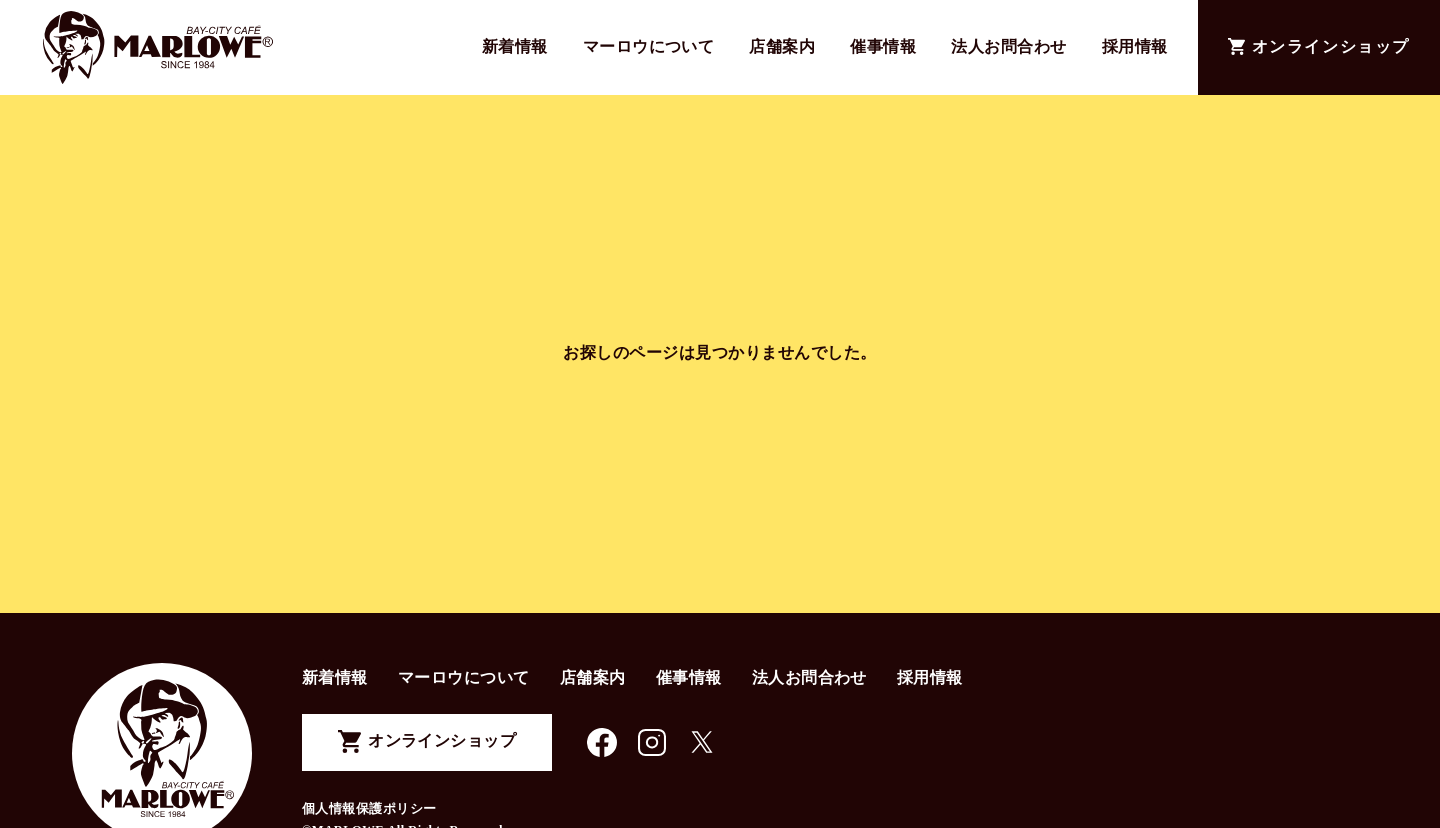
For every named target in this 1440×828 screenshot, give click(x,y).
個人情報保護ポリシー (369, 809)
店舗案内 (782, 46)
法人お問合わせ (1008, 46)
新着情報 (515, 46)
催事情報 (883, 46)
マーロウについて (649, 46)
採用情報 (1135, 46)
